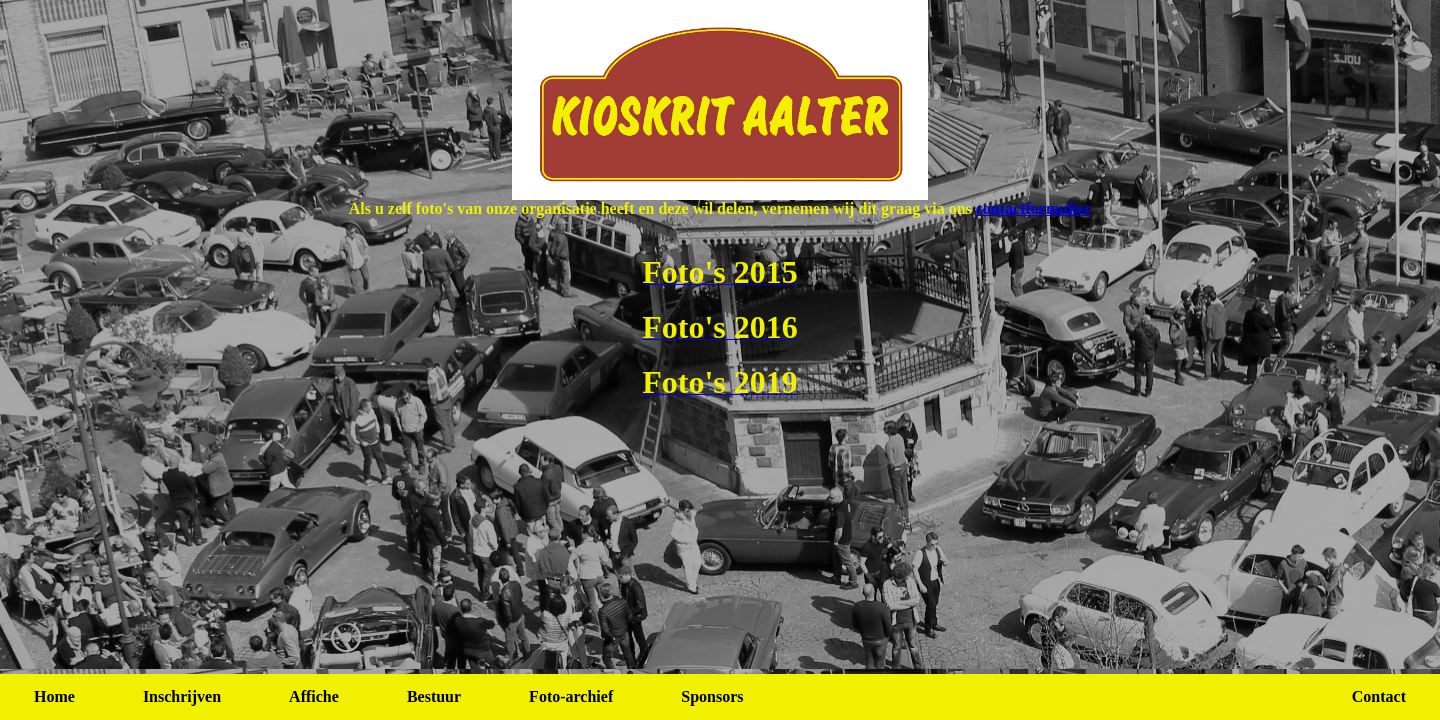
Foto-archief (571, 696)
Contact (1379, 696)
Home (54, 696)
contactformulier (1034, 208)
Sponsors (712, 696)
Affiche (314, 696)
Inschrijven (182, 696)
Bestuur (434, 696)
